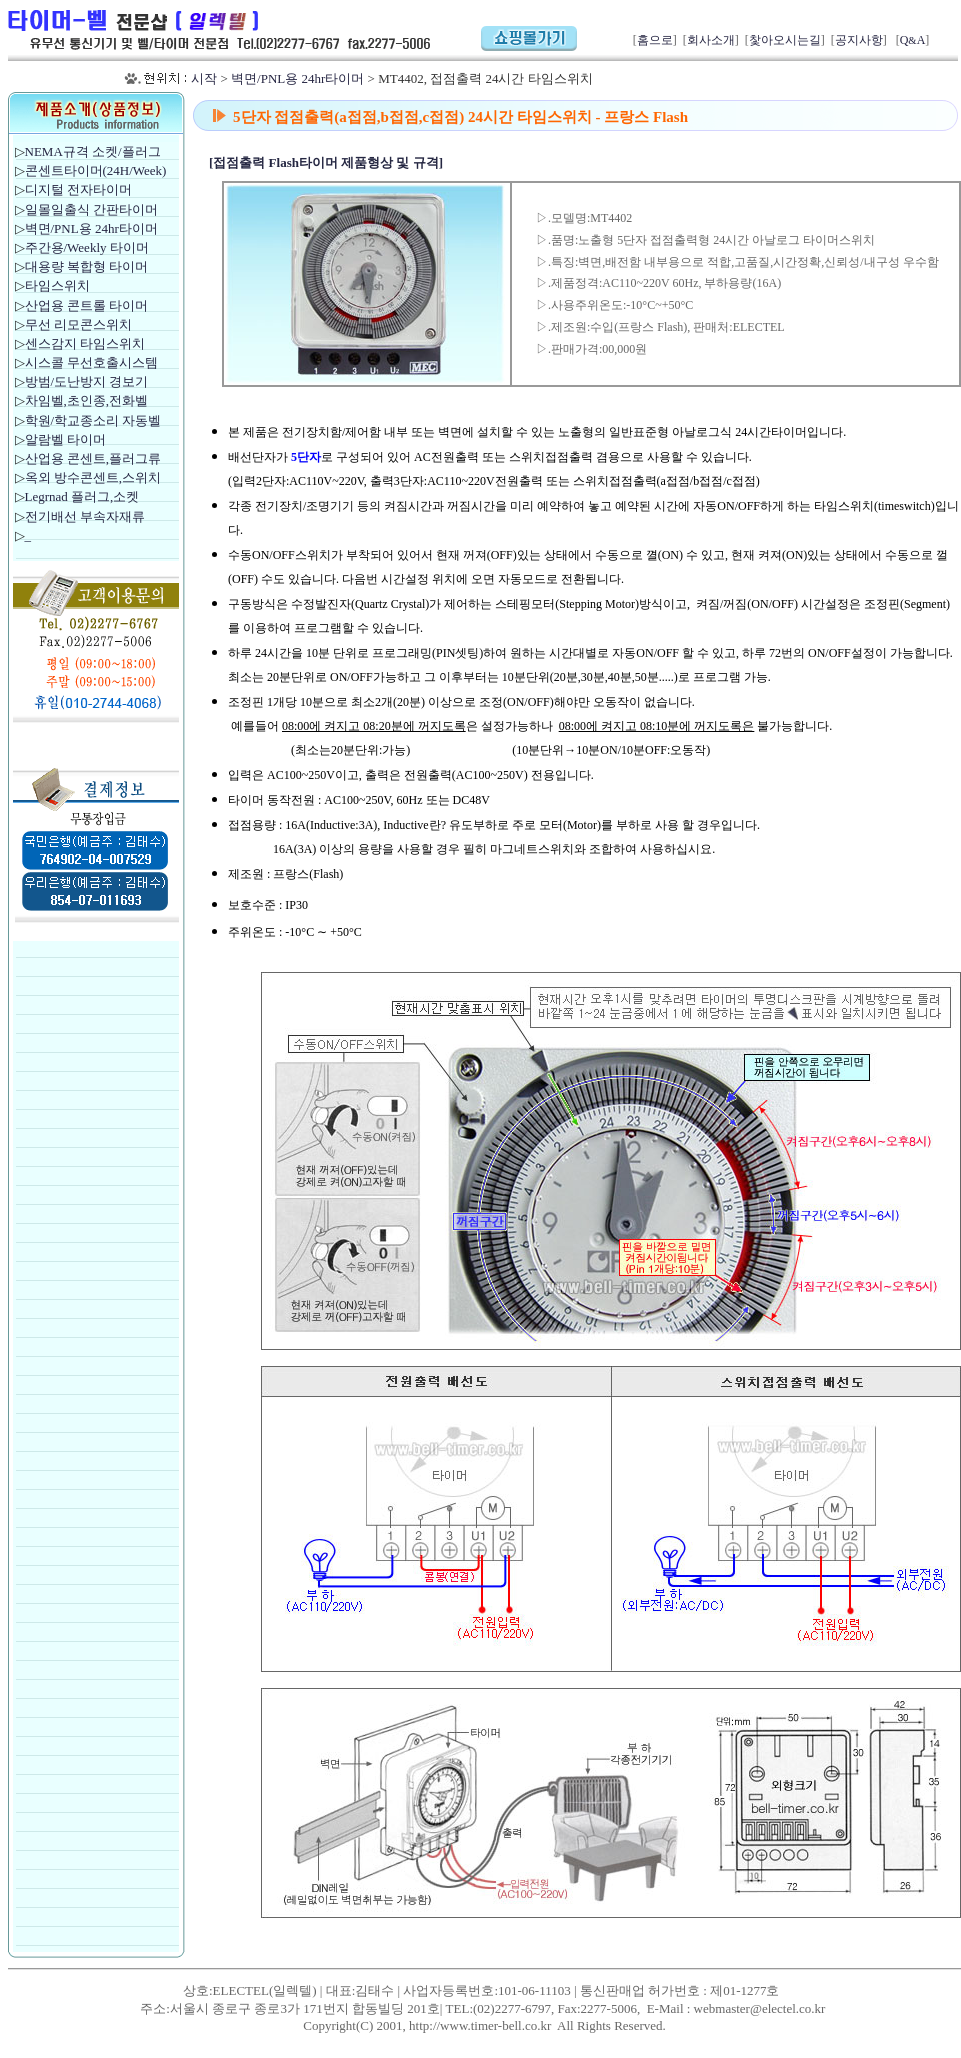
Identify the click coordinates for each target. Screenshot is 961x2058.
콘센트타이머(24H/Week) (96, 170)
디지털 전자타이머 (78, 189)
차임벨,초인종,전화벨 (87, 400)
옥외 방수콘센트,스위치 (93, 477)
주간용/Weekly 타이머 (87, 247)
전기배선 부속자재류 (85, 516)
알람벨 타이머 (65, 439)
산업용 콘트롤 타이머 (87, 305)
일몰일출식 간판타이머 (91, 209)
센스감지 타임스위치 (85, 343)
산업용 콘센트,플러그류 (93, 458)
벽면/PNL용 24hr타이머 (297, 78)
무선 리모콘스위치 (78, 324)
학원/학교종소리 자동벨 (95, 420)
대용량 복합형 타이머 (87, 266)
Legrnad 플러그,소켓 (82, 496)
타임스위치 (57, 285)
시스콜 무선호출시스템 (91, 362)
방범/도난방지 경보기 (87, 381)
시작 (204, 78)
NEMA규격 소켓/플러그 (93, 151)
